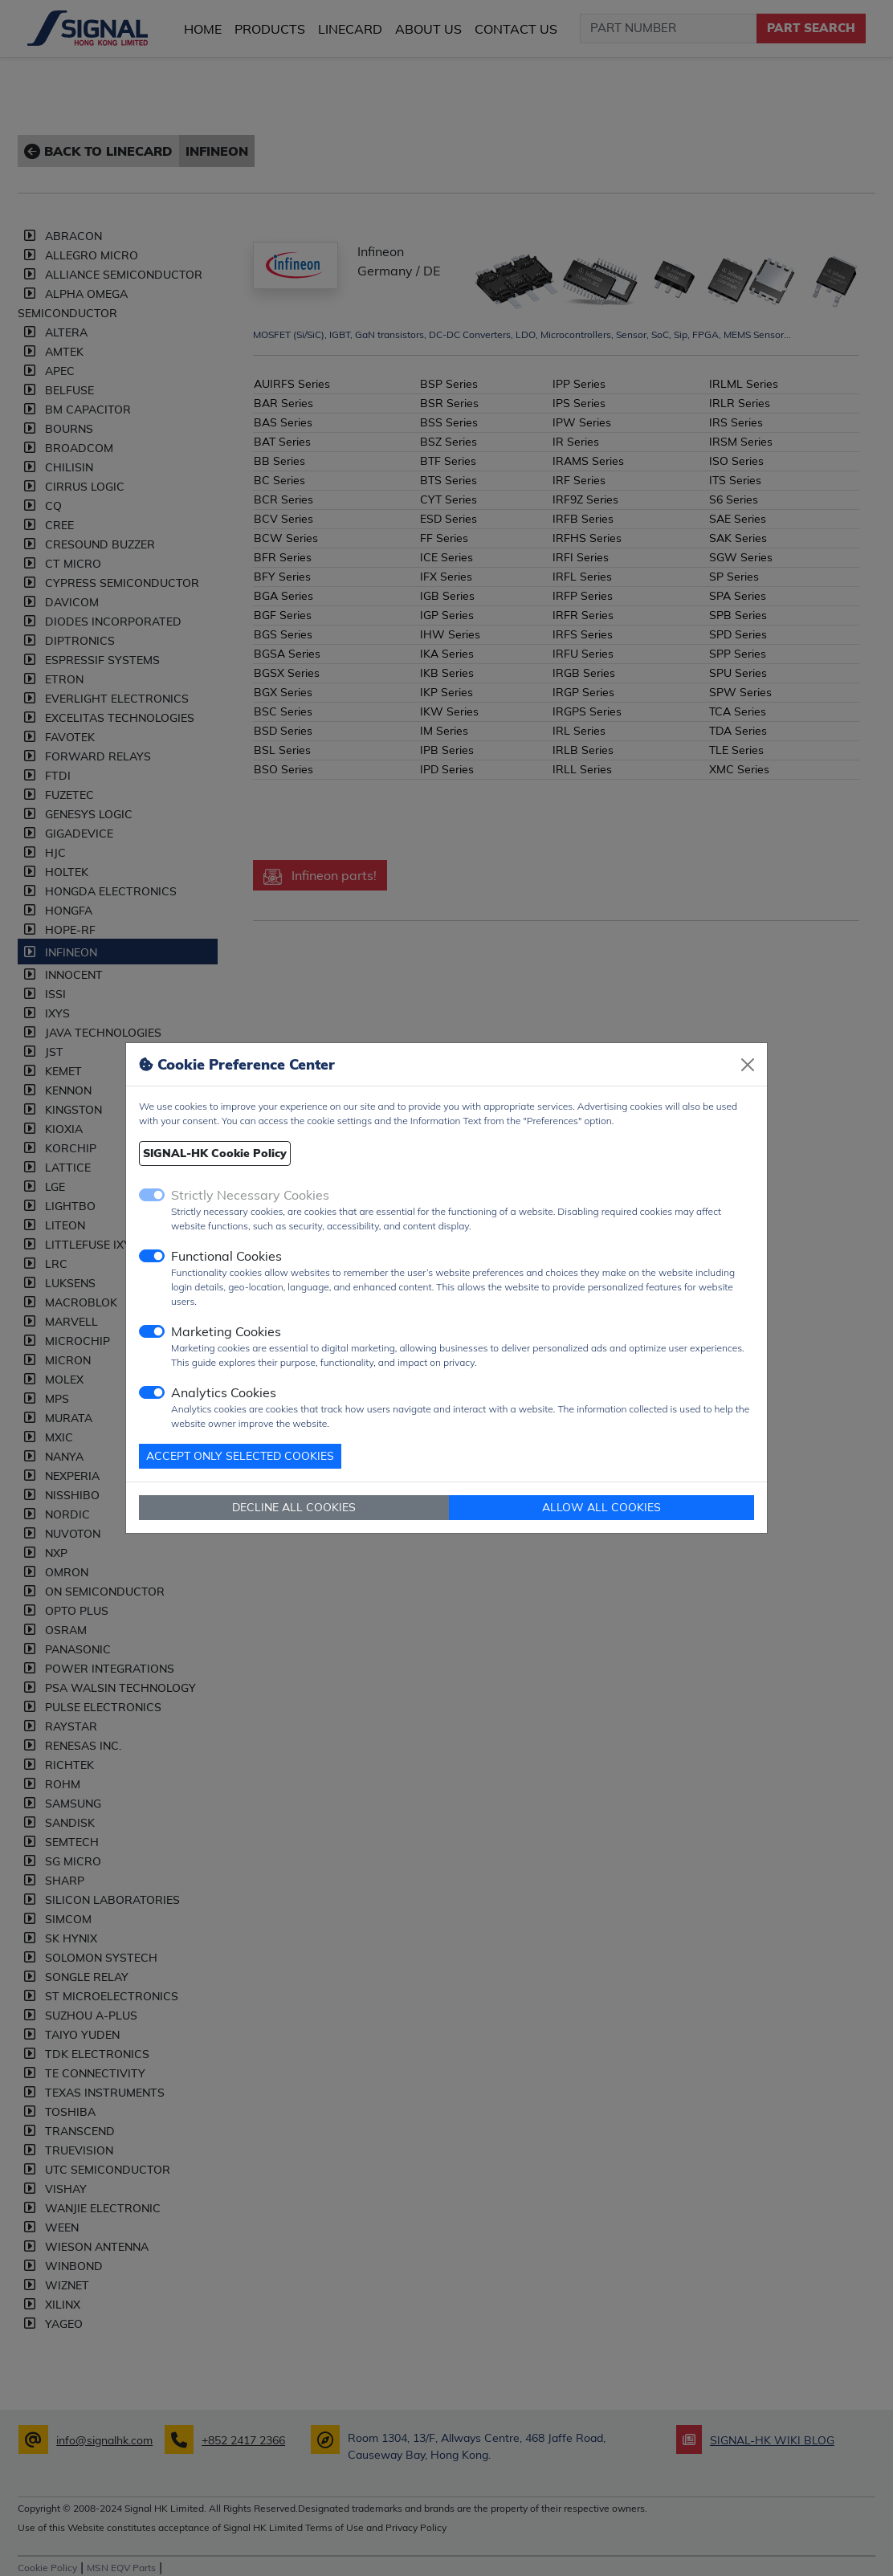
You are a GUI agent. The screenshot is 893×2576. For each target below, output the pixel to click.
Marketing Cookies (226, 1331)
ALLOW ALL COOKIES (601, 1507)
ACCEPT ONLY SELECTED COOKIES (240, 1456)
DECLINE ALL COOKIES (294, 1507)
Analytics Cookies (223, 1392)
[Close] (747, 1065)
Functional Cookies (226, 1256)
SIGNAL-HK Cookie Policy (215, 1153)
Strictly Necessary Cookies (250, 1195)
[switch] (152, 1255)
